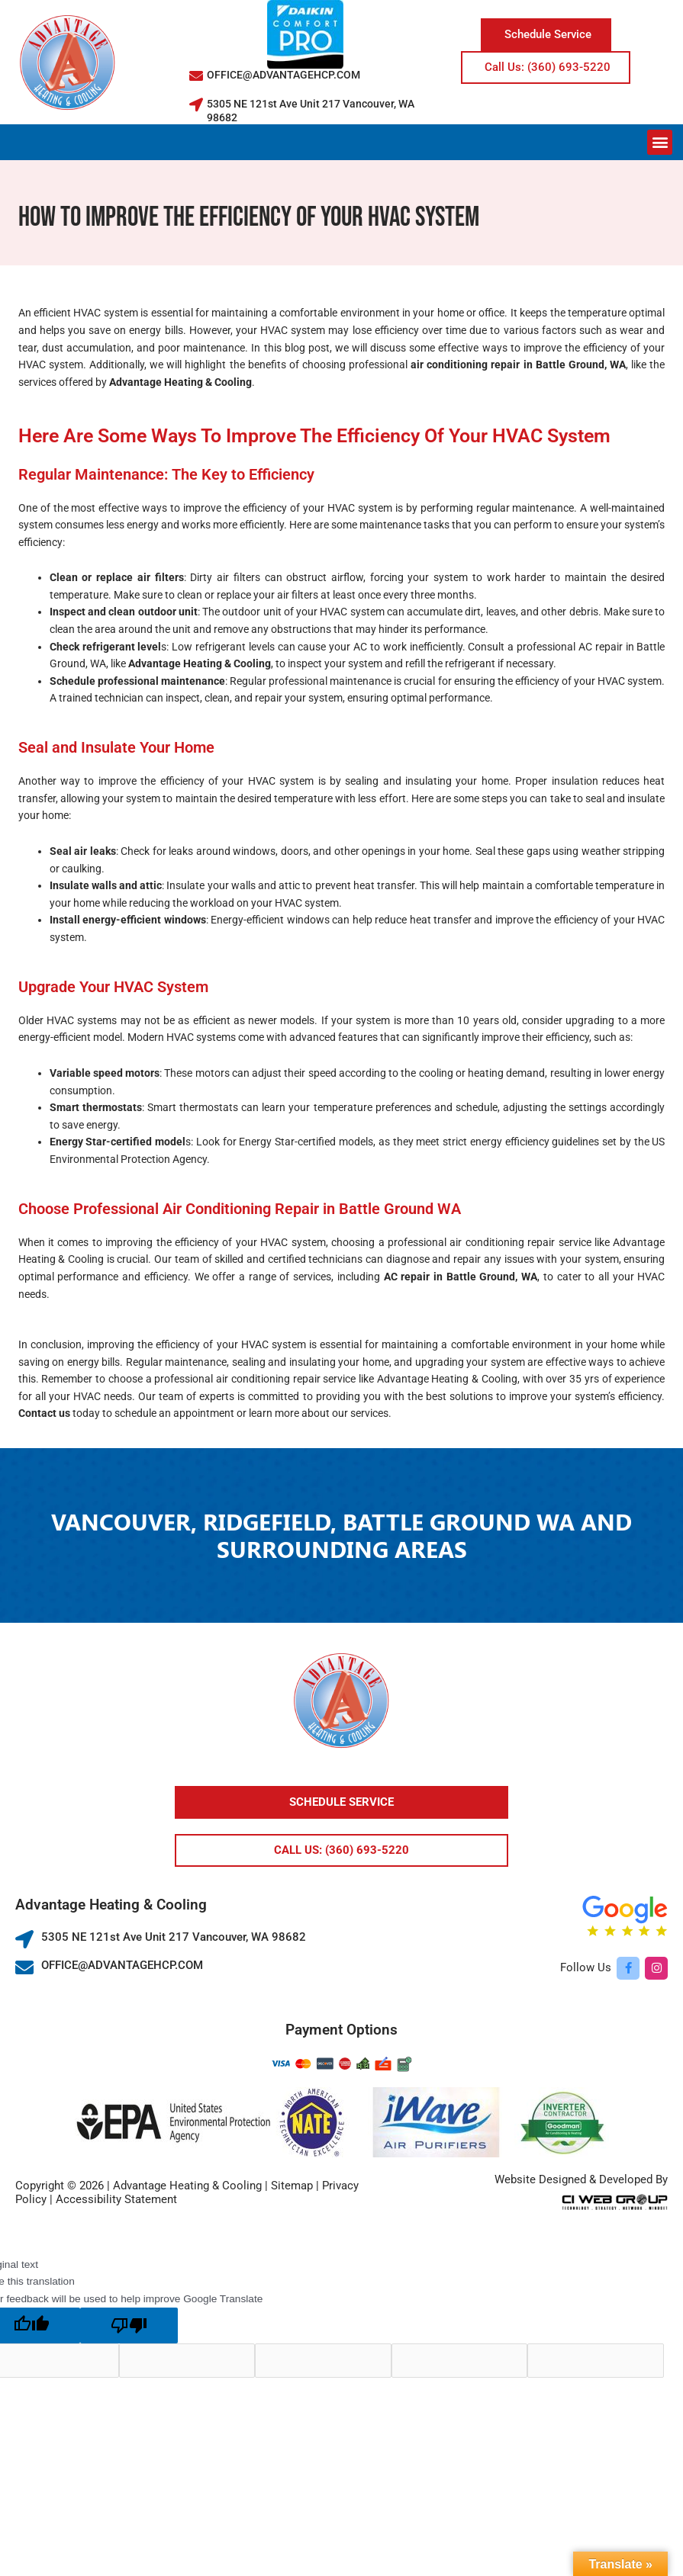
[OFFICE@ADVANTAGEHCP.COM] (196, 75)
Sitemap (292, 2185)
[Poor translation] (129, 2325)
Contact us (44, 1413)
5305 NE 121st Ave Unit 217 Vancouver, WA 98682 (173, 1937)
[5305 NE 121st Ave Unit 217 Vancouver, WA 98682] (196, 104)
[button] (659, 142)
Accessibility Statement (116, 2199)
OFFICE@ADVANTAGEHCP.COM (283, 75)
